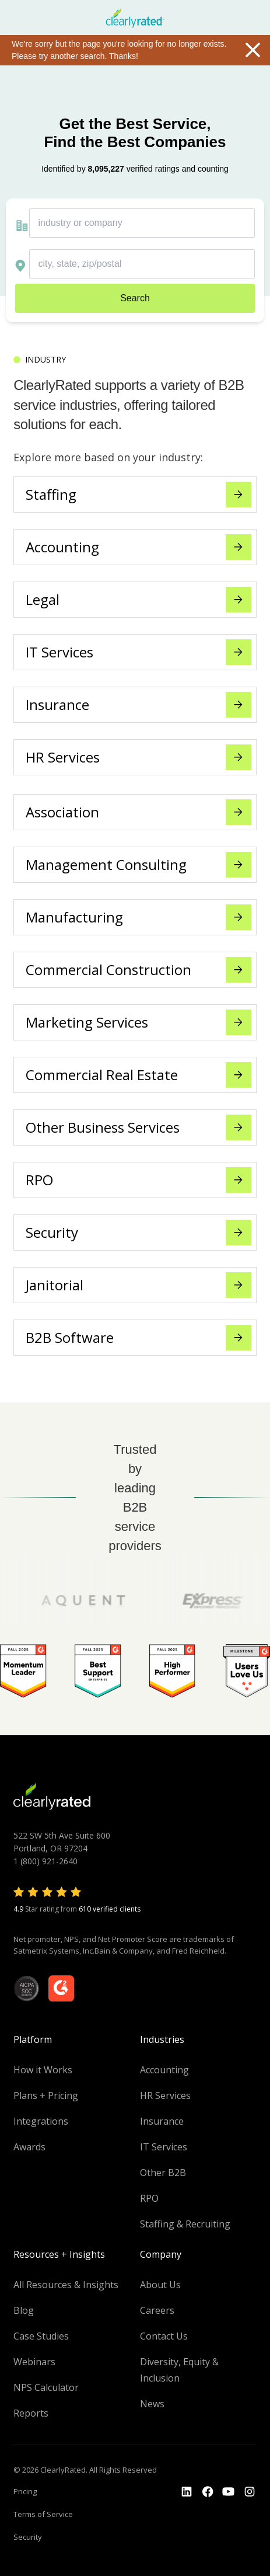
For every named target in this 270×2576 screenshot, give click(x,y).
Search (135, 298)
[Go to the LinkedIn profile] (187, 2492)
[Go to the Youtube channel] (229, 2492)
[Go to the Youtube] (208, 2492)
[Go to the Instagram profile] (250, 2492)
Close (252, 49)
